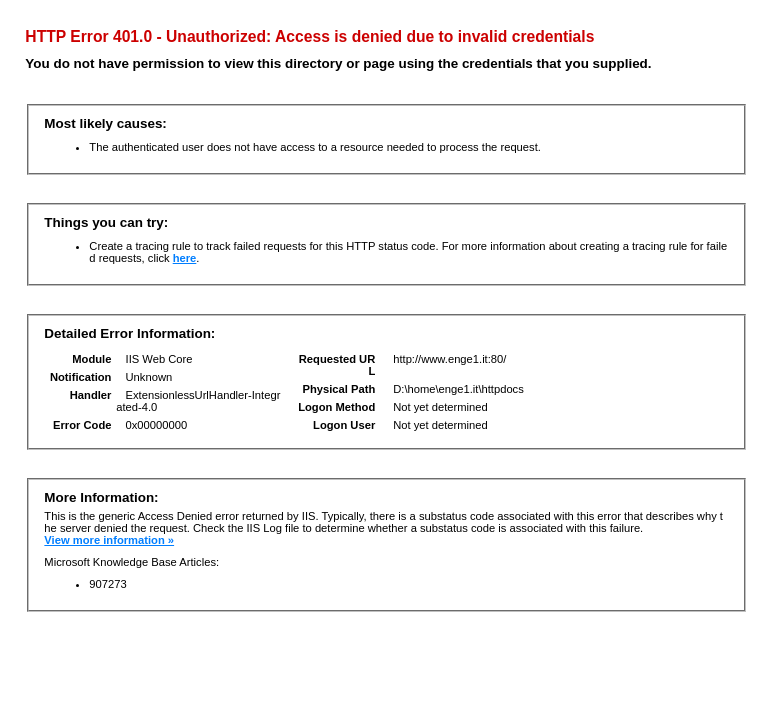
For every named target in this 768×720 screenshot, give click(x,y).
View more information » (109, 540)
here (185, 258)
